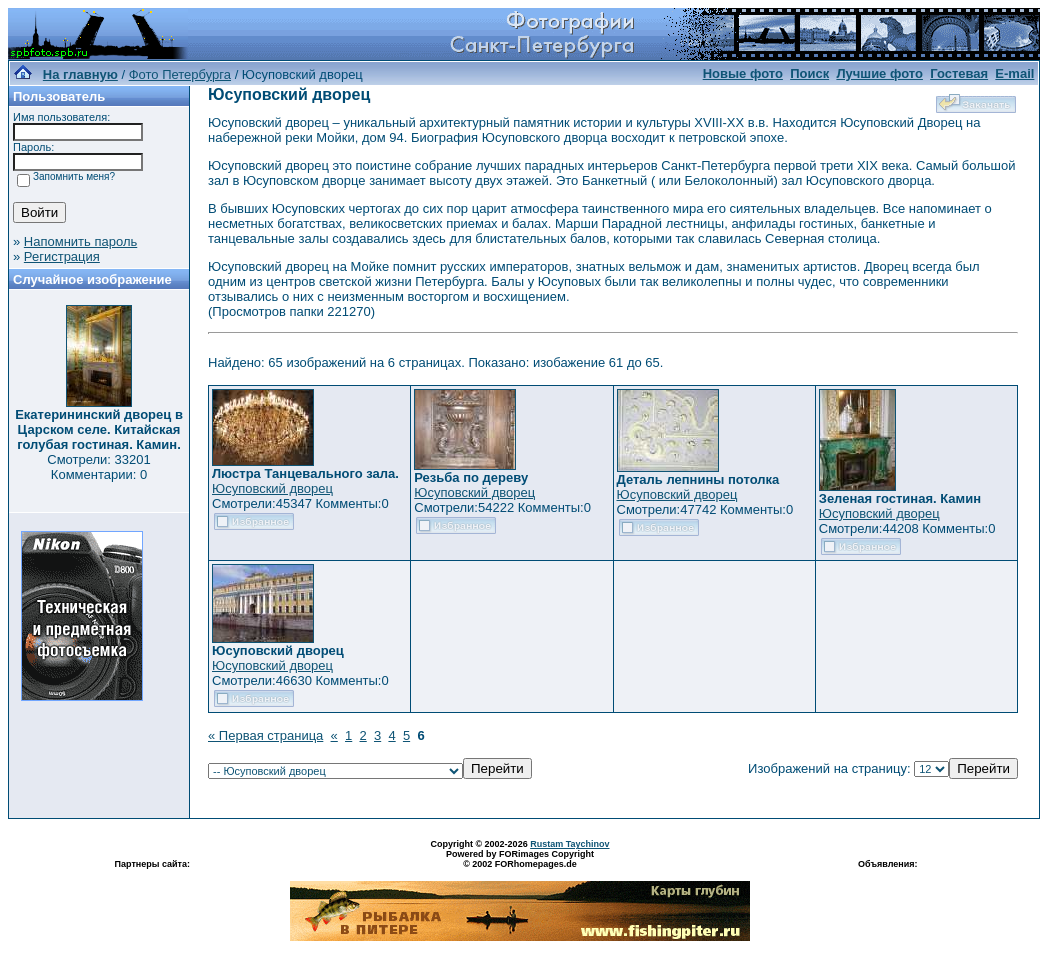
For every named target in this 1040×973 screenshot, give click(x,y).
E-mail (1014, 73)
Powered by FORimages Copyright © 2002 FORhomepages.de (520, 859)
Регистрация (62, 256)
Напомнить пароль (80, 241)
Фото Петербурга (180, 74)
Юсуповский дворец (272, 488)
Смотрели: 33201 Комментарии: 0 (98, 467)
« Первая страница (265, 735)
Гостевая (959, 73)
